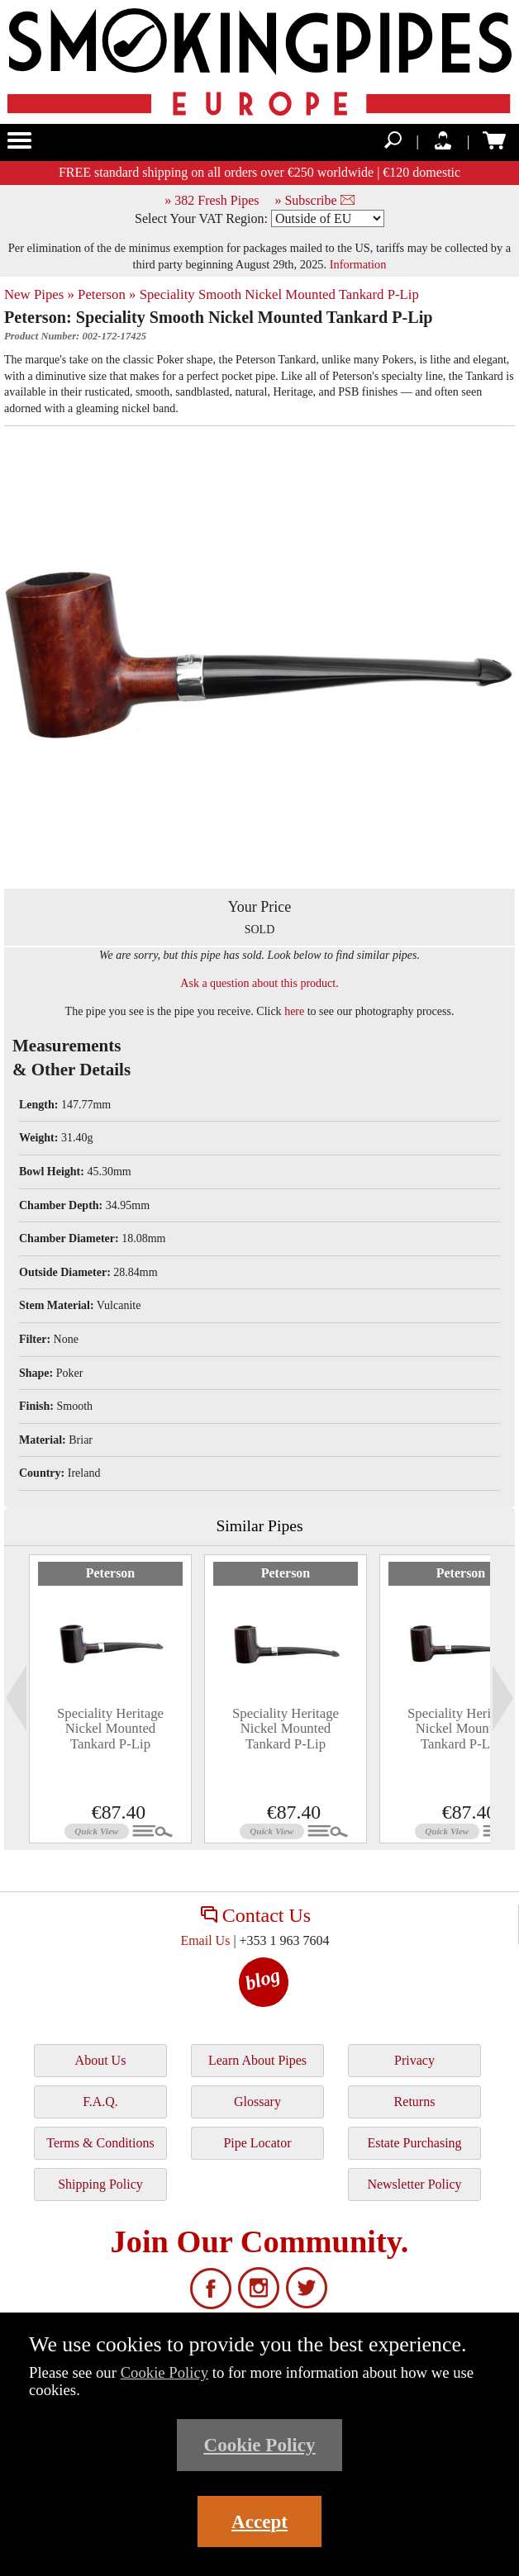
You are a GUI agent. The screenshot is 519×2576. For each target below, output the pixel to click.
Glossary (257, 2101)
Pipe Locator (257, 2143)
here (294, 1011)
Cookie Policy (165, 2372)
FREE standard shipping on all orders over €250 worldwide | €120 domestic (259, 172)
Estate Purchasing (414, 2143)
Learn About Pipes (257, 2060)
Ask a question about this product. (259, 983)
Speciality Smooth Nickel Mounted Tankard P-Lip (279, 294)
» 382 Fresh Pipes (211, 200)
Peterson (111, 1573)
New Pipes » (39, 294)
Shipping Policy (100, 2184)
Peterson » (107, 294)
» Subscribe (314, 200)
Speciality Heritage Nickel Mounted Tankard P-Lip (110, 1728)
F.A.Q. (100, 2101)
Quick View (96, 1831)
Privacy (414, 2060)
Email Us (205, 1940)
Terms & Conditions (100, 2143)
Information (358, 264)
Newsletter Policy (414, 2184)
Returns (415, 2101)
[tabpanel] (110, 1698)
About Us (100, 2060)
